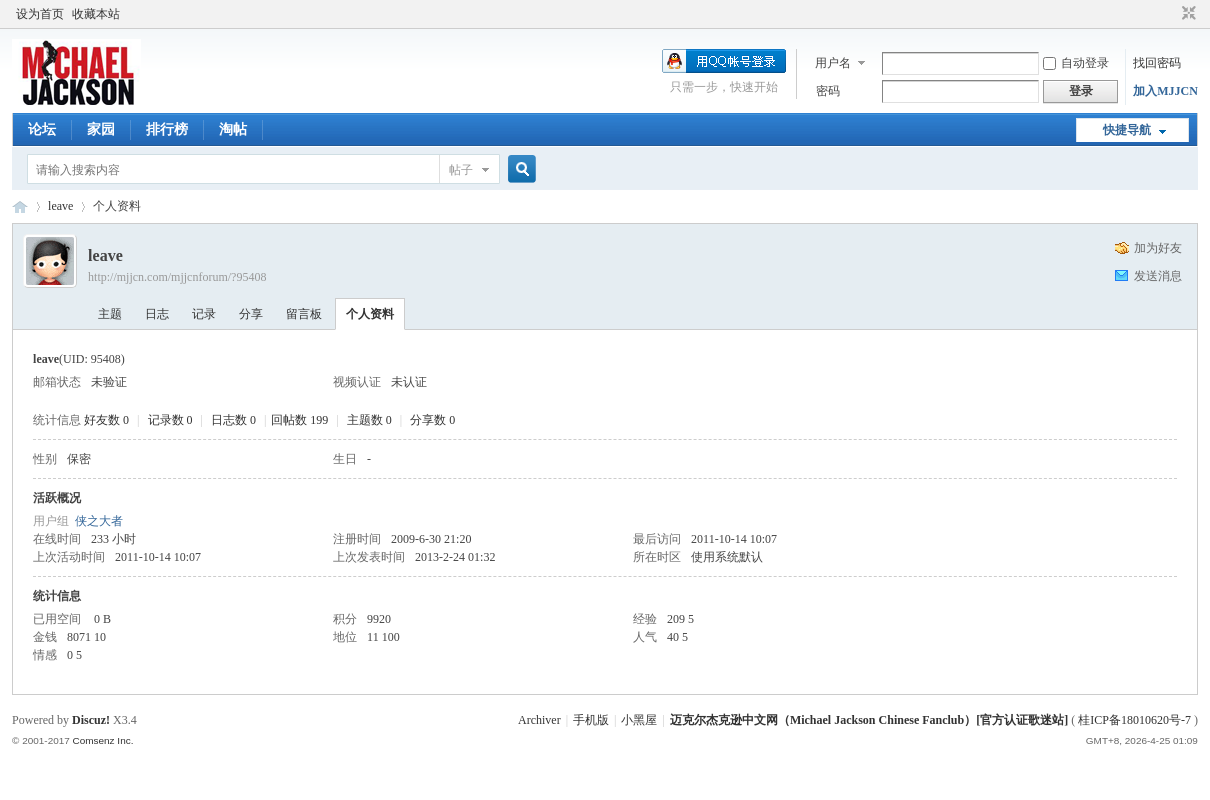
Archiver (539, 720)
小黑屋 (639, 720)
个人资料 (370, 314)
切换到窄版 (1186, 14)
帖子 (461, 170)
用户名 (833, 63)
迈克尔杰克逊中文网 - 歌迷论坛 (20, 206)
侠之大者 (99, 521)
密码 (828, 91)
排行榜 (167, 129)
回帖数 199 (299, 420)
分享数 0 (432, 420)
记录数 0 (170, 420)
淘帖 (233, 129)
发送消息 (1158, 276)
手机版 (591, 720)
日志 (157, 314)
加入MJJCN (1165, 91)
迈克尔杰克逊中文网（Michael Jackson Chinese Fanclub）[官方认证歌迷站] (869, 720)
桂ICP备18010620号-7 (1134, 720)
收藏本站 (96, 14)
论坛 (42, 129)
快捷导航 (1127, 130)
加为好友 (1158, 248)
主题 (110, 314)
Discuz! (91, 720)
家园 (101, 129)
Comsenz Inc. (103, 740)
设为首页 (40, 14)
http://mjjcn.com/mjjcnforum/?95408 (177, 277)
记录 (204, 314)
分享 (251, 314)
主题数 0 (369, 420)
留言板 (304, 314)
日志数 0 (233, 420)
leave (60, 206)
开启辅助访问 (1170, 14)
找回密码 (1157, 63)
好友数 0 (106, 420)
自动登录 (1076, 63)
